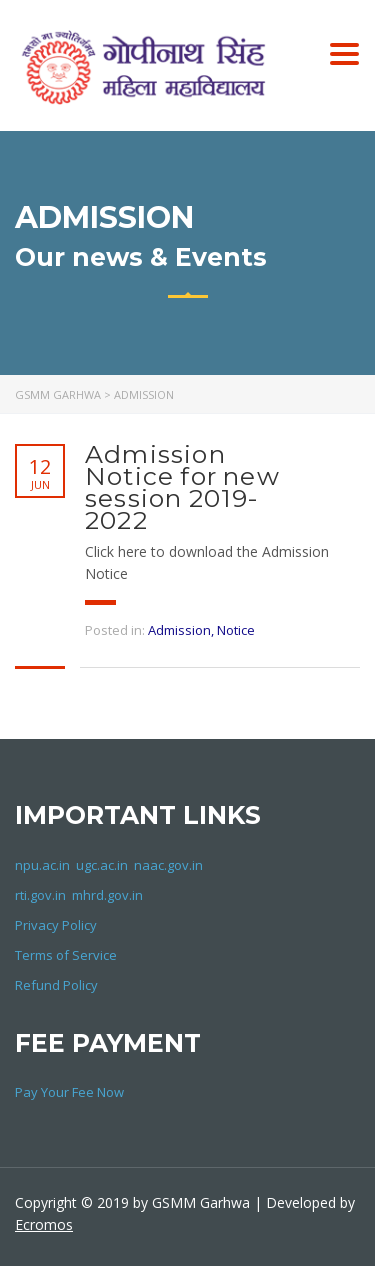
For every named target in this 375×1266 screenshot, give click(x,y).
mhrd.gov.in (107, 895)
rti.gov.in (40, 895)
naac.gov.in (168, 865)
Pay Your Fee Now (69, 1092)
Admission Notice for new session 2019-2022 (182, 487)
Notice (236, 630)
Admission (179, 630)
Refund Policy (56, 985)
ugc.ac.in (102, 865)
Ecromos (44, 1224)
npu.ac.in (42, 865)
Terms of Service (66, 955)
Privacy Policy (56, 925)
